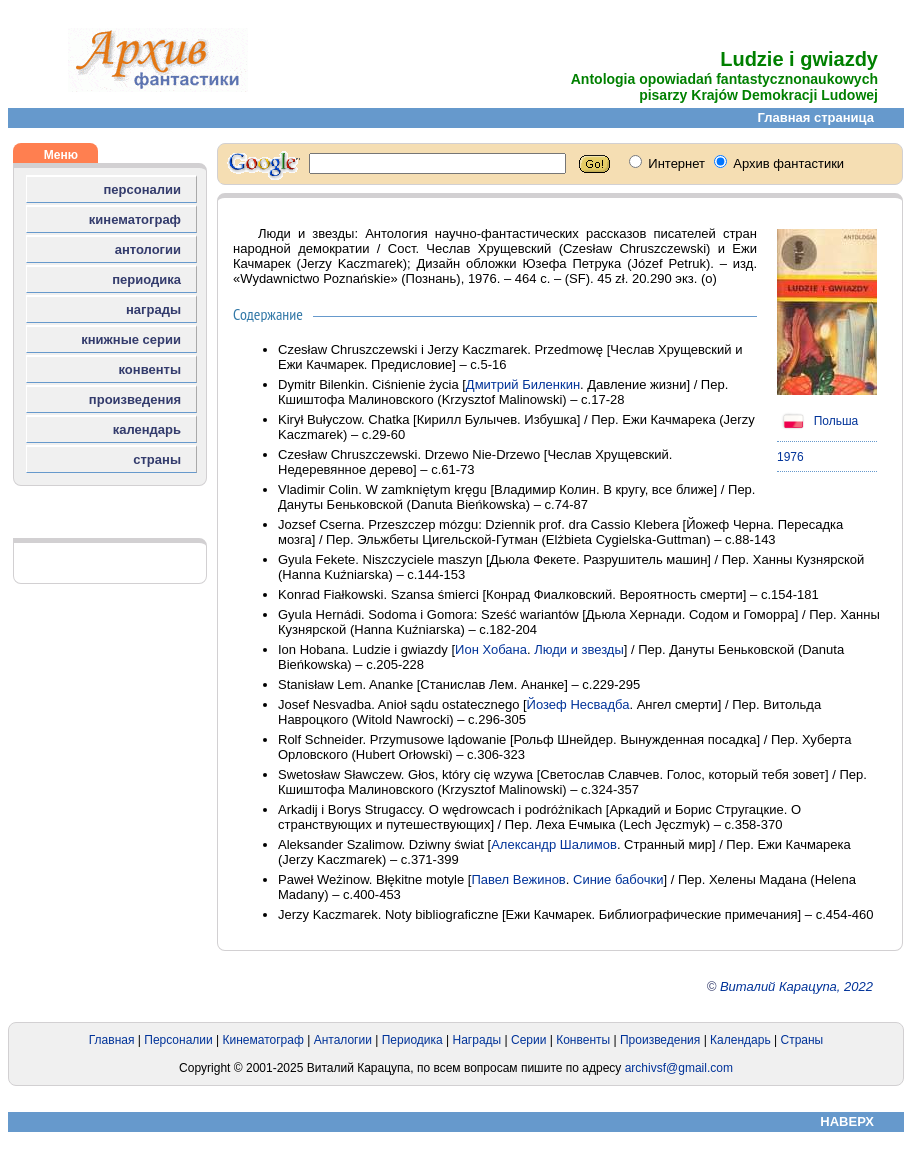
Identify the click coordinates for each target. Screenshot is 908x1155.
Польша (817, 421)
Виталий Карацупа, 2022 (796, 986)
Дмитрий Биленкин (523, 384)
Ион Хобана (491, 649)
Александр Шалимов (554, 844)
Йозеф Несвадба (578, 704)
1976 (790, 457)
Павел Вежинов (518, 879)
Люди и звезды (579, 649)
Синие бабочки (618, 879)
